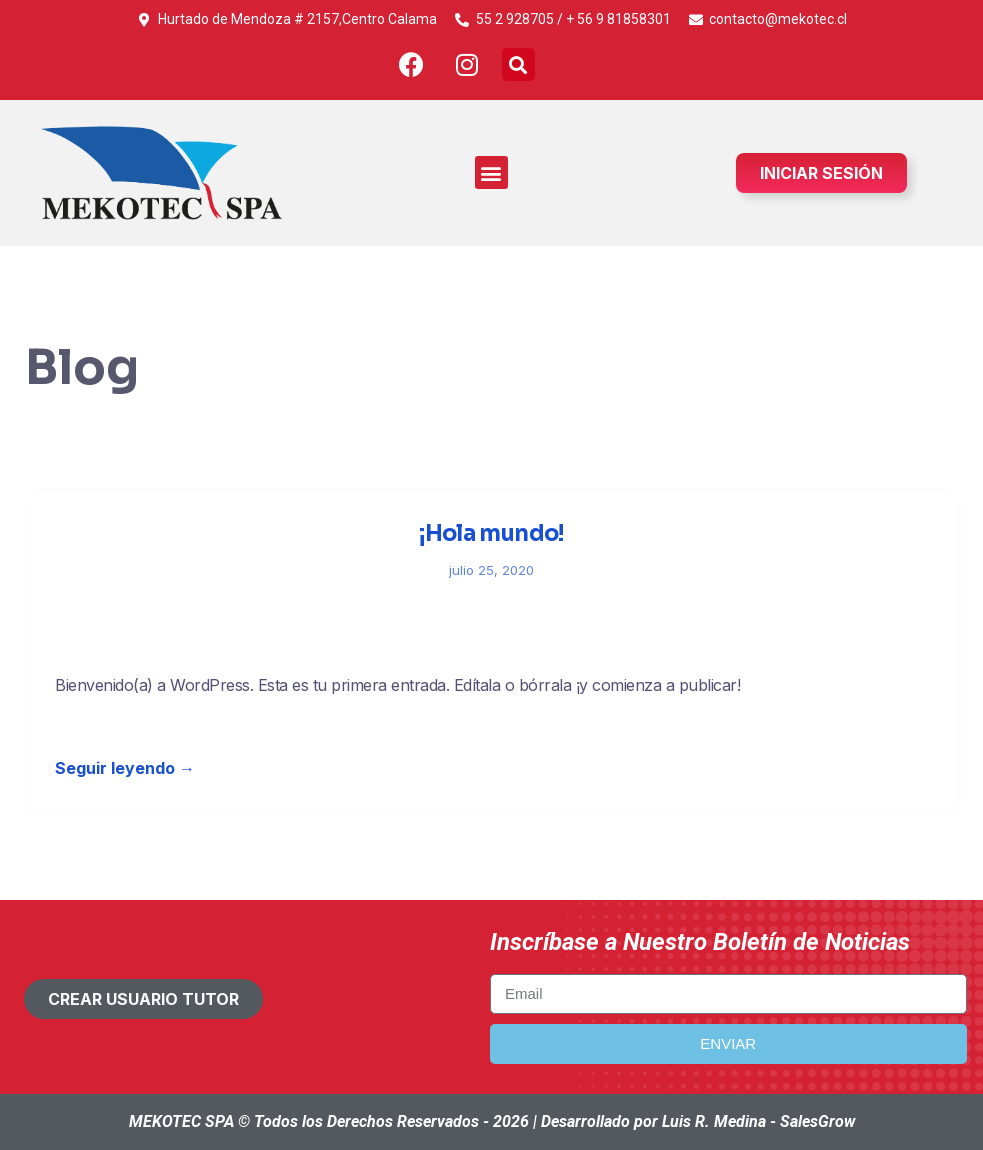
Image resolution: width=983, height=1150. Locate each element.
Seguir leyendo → (125, 768)
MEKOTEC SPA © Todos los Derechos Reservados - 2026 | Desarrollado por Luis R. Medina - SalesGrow (492, 1121)
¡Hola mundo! (491, 533)
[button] (518, 64)
